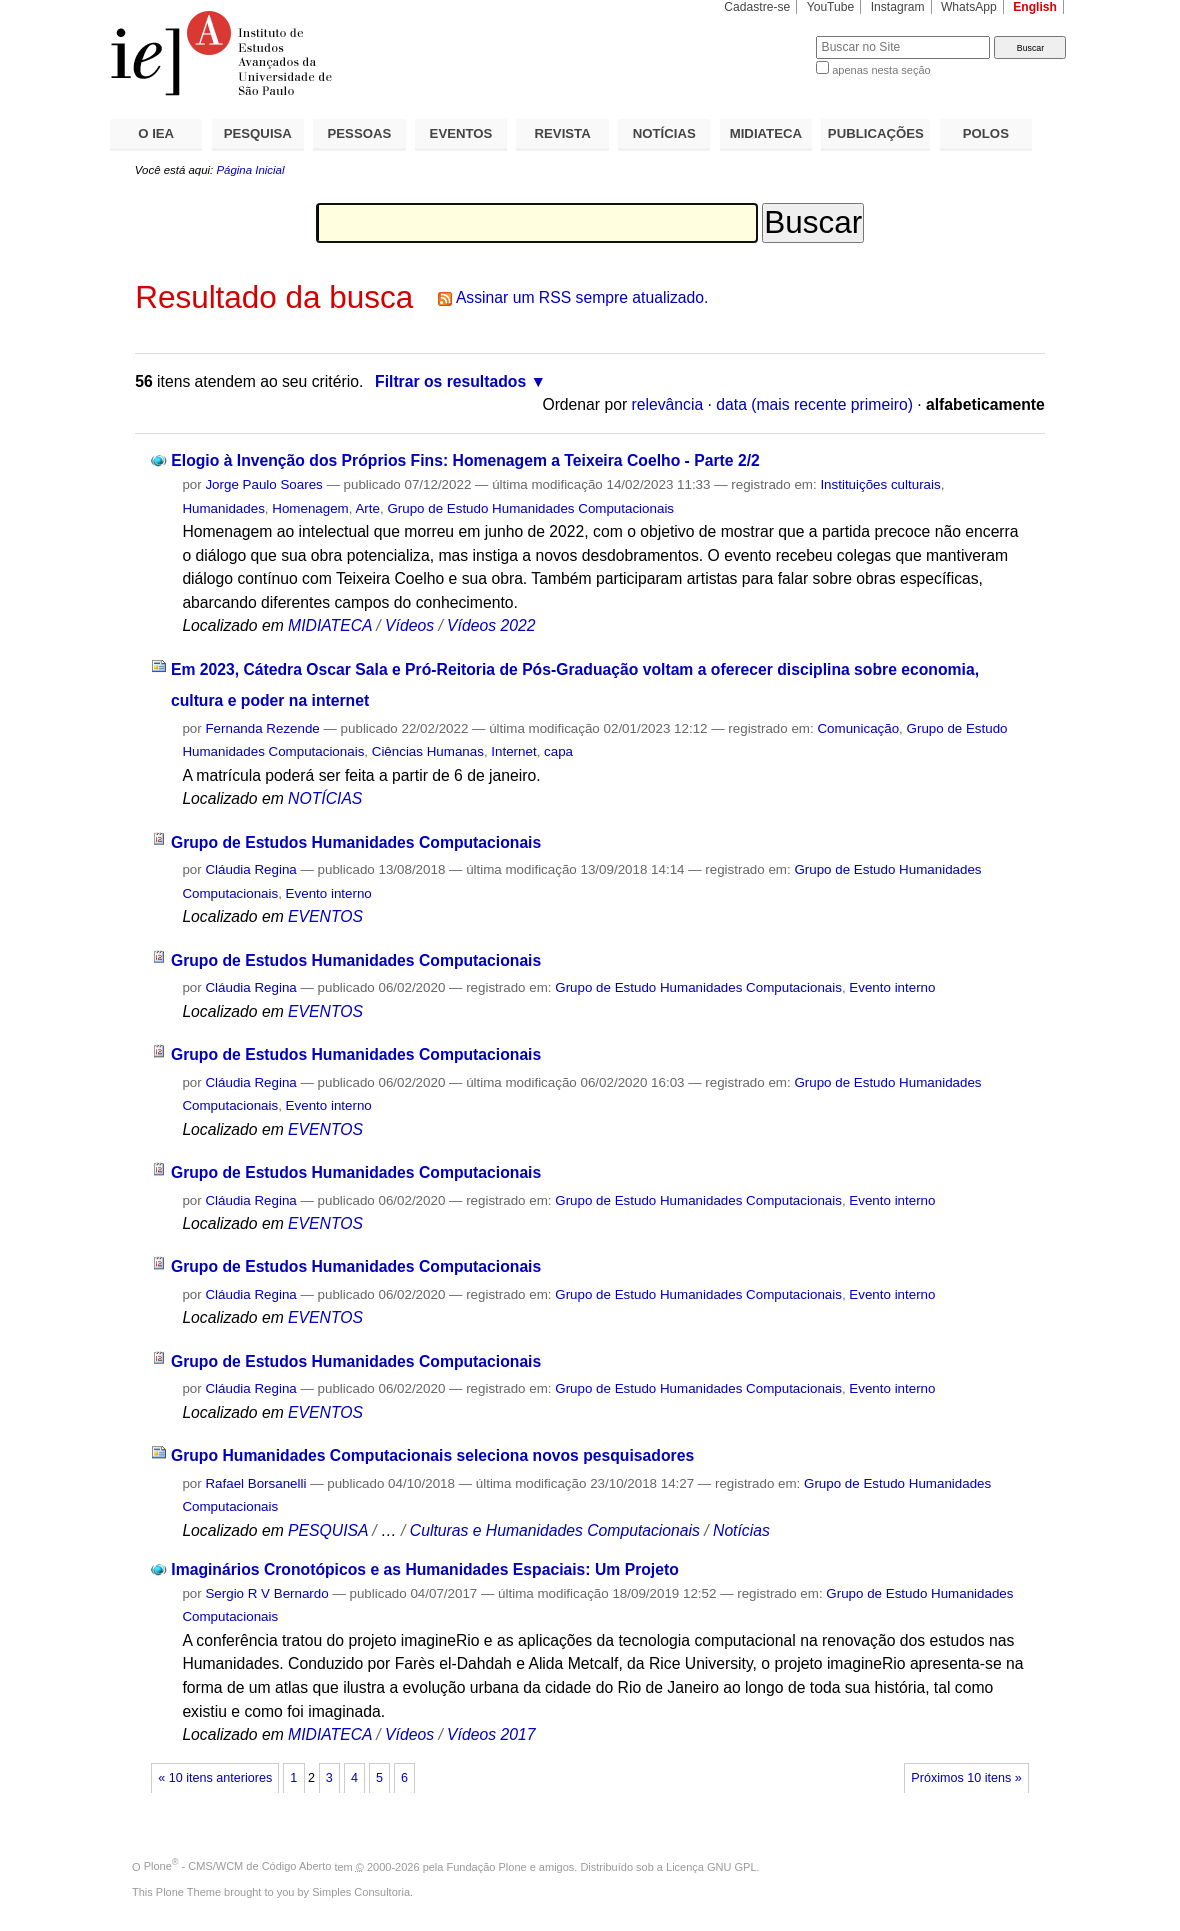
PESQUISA (258, 133)
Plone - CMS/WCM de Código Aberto (238, 1866)
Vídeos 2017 (491, 1734)
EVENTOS (461, 133)
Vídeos (409, 625)
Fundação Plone (487, 1866)
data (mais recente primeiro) (814, 404)
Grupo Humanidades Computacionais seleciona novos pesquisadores (432, 1455)
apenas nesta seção (881, 70)
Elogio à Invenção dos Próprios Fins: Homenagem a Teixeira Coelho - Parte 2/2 (465, 460)
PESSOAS (360, 133)
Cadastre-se (757, 7)
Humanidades (223, 508)
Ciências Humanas (428, 751)
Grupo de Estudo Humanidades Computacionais (530, 508)
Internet (513, 751)
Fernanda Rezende (262, 728)
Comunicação (858, 728)
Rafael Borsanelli (255, 1483)
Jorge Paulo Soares (263, 484)
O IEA (156, 133)
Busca (767, 35)
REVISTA (563, 133)
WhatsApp (969, 7)
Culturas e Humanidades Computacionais (555, 1530)
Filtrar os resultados (450, 381)
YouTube (831, 7)
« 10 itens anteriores (215, 1778)
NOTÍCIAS (664, 133)
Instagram (898, 7)
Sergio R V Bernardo (266, 1593)
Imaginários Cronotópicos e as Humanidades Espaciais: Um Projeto (425, 1569)
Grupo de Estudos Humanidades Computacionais (356, 842)
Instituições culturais (880, 484)
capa (558, 751)
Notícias (741, 1530)
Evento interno (329, 893)
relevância (668, 404)
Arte (367, 508)
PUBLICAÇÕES (876, 133)
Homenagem (310, 508)
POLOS (986, 133)
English (1035, 7)
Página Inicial (250, 170)
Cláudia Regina (250, 869)
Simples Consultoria (361, 1892)
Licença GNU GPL (711, 1866)
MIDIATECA (766, 133)
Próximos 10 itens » (966, 1778)
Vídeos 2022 (491, 625)
